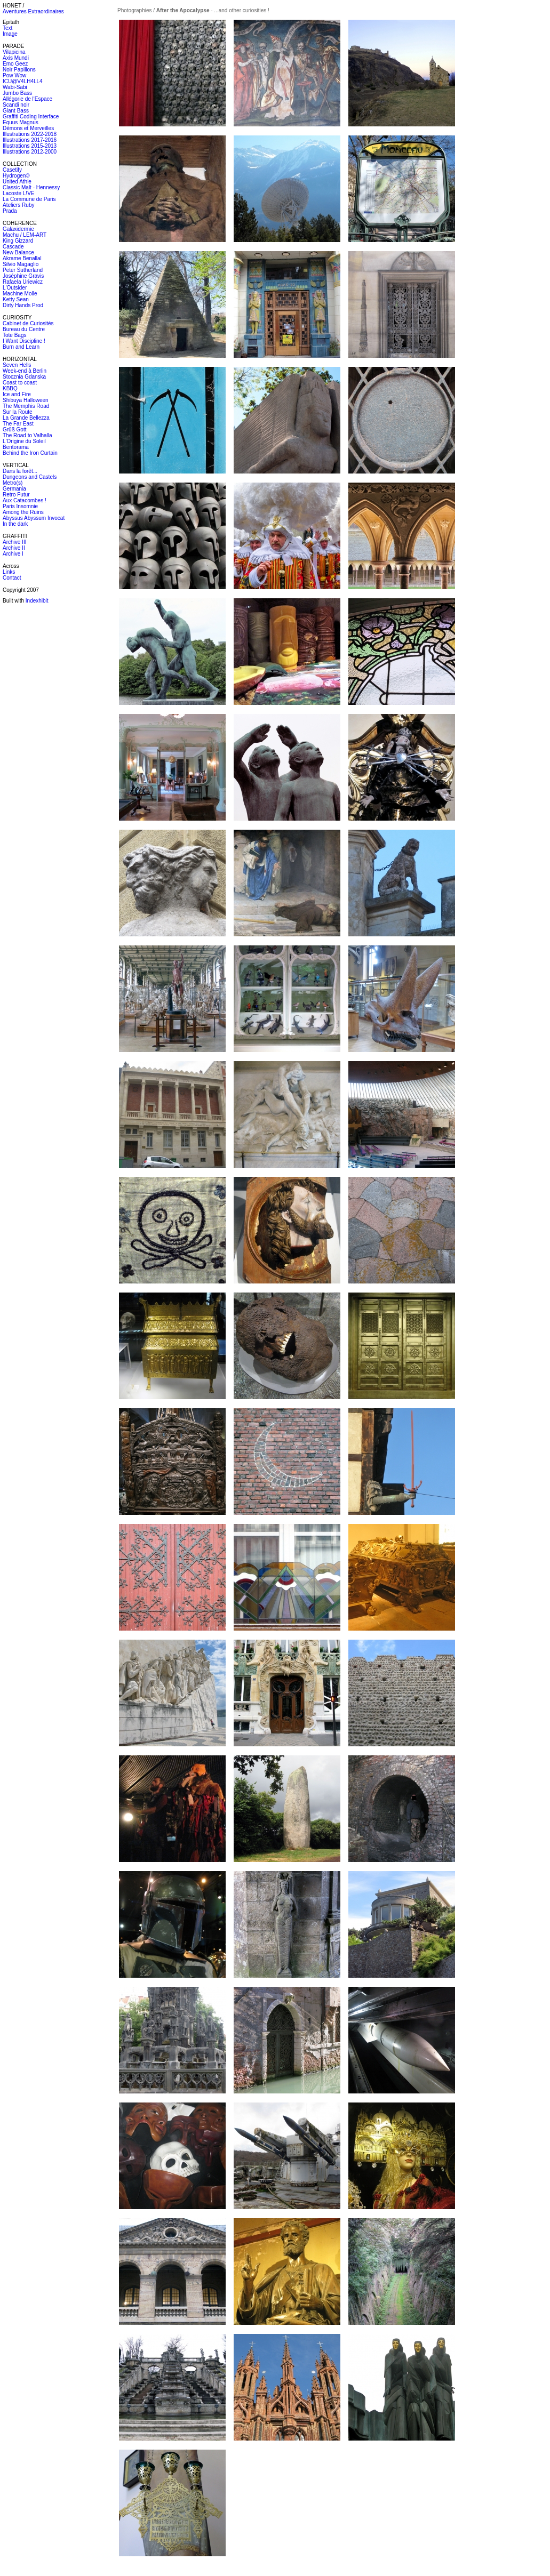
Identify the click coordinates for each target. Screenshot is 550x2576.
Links (9, 572)
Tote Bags (14, 335)
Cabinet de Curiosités (28, 323)
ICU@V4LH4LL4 (23, 81)
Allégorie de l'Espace (27, 99)
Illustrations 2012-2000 (30, 152)
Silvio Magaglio (20, 264)
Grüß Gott (14, 429)
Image (10, 34)
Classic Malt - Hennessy (31, 187)
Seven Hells (17, 365)
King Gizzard (18, 241)
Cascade (13, 247)
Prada (10, 211)
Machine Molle (20, 293)
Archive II (14, 548)
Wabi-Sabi (15, 87)
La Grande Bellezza (26, 418)
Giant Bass (16, 111)
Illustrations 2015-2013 (30, 146)
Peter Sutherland (23, 270)
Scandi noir (16, 105)
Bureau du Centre (24, 329)
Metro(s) (12, 483)
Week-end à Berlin (24, 371)
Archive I (13, 554)
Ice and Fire (17, 394)
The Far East (18, 424)
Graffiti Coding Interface (31, 116)
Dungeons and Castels (30, 477)
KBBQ (10, 388)
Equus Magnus (20, 122)
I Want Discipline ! (24, 341)
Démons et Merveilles (28, 128)
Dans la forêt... (20, 471)
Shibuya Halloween (26, 400)
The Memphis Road (26, 406)
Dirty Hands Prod (23, 305)
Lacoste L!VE (18, 193)
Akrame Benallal (22, 258)
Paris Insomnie (20, 506)
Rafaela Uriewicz (23, 282)
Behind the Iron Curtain (30, 453)
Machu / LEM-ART (24, 235)
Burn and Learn (21, 347)
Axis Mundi (16, 58)
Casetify (12, 170)
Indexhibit (37, 601)
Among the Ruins (23, 512)
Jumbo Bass (17, 93)
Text (7, 28)
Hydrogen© (16, 176)
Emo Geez (15, 64)
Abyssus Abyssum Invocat (34, 518)
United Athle (17, 181)
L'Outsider (15, 288)
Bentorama (16, 447)
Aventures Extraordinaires (33, 11)
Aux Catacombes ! (24, 500)
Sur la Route (18, 412)
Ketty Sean (16, 299)
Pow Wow (14, 75)
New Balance (18, 252)
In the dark (15, 524)
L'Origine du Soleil (24, 441)
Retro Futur (16, 494)
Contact (12, 578)
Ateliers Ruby (18, 205)
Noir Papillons (19, 70)
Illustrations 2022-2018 (30, 134)
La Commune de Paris (29, 199)
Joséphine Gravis (23, 276)
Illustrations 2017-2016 (30, 140)
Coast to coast (20, 383)
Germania (14, 489)
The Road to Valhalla (27, 435)
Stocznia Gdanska (24, 377)
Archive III (14, 542)
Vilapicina (14, 52)
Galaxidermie (18, 229)
